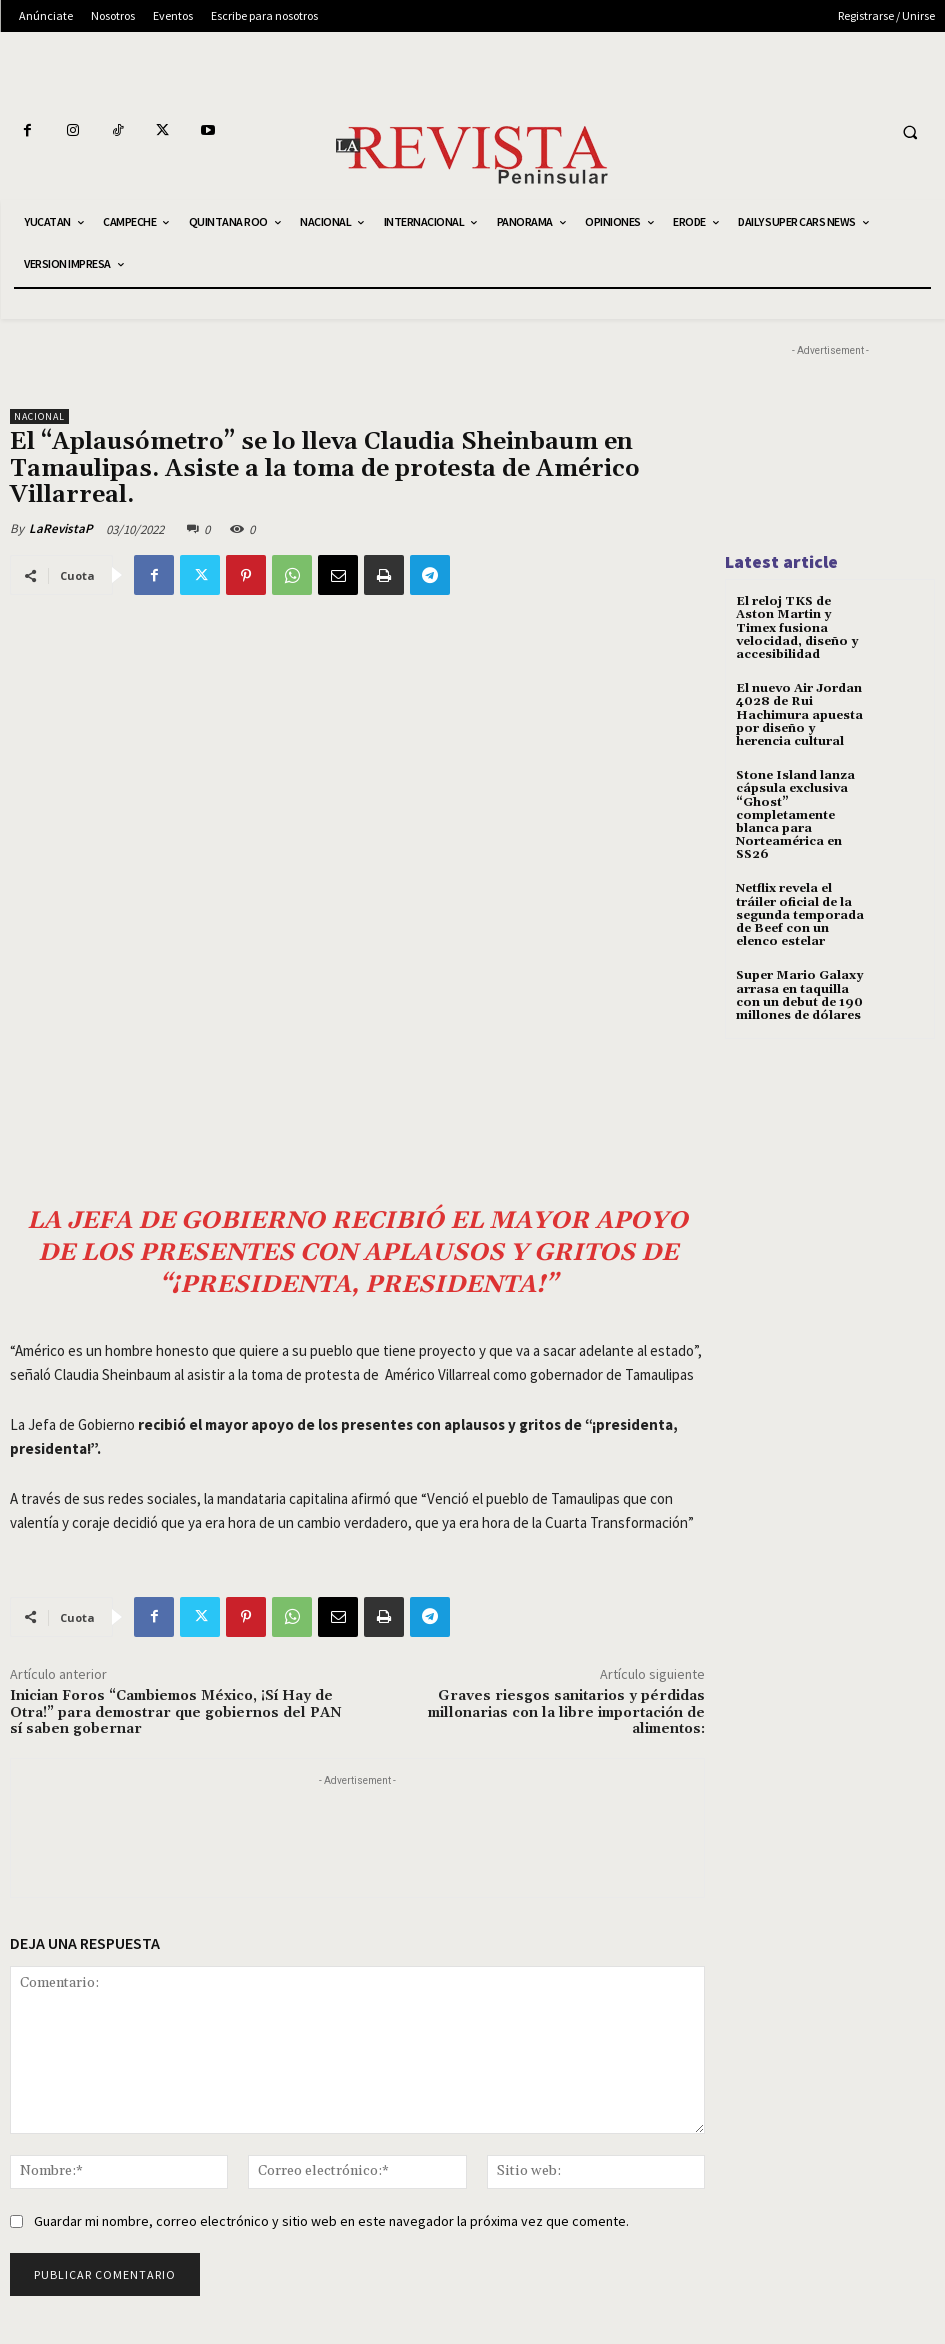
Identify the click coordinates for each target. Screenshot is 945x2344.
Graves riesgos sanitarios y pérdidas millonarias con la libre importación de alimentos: (566, 1713)
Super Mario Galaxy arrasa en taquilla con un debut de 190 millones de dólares (799, 995)
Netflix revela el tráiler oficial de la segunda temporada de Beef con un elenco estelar (800, 915)
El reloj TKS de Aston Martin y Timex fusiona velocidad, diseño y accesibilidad (797, 628)
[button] (910, 132)
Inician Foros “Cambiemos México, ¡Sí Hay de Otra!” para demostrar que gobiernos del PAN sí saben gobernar (176, 1713)
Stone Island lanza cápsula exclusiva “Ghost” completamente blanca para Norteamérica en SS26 (795, 815)
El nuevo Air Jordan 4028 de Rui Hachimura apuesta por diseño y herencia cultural (799, 715)
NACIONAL (39, 416)
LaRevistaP (61, 528)
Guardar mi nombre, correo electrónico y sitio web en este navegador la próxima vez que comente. (331, 2221)
